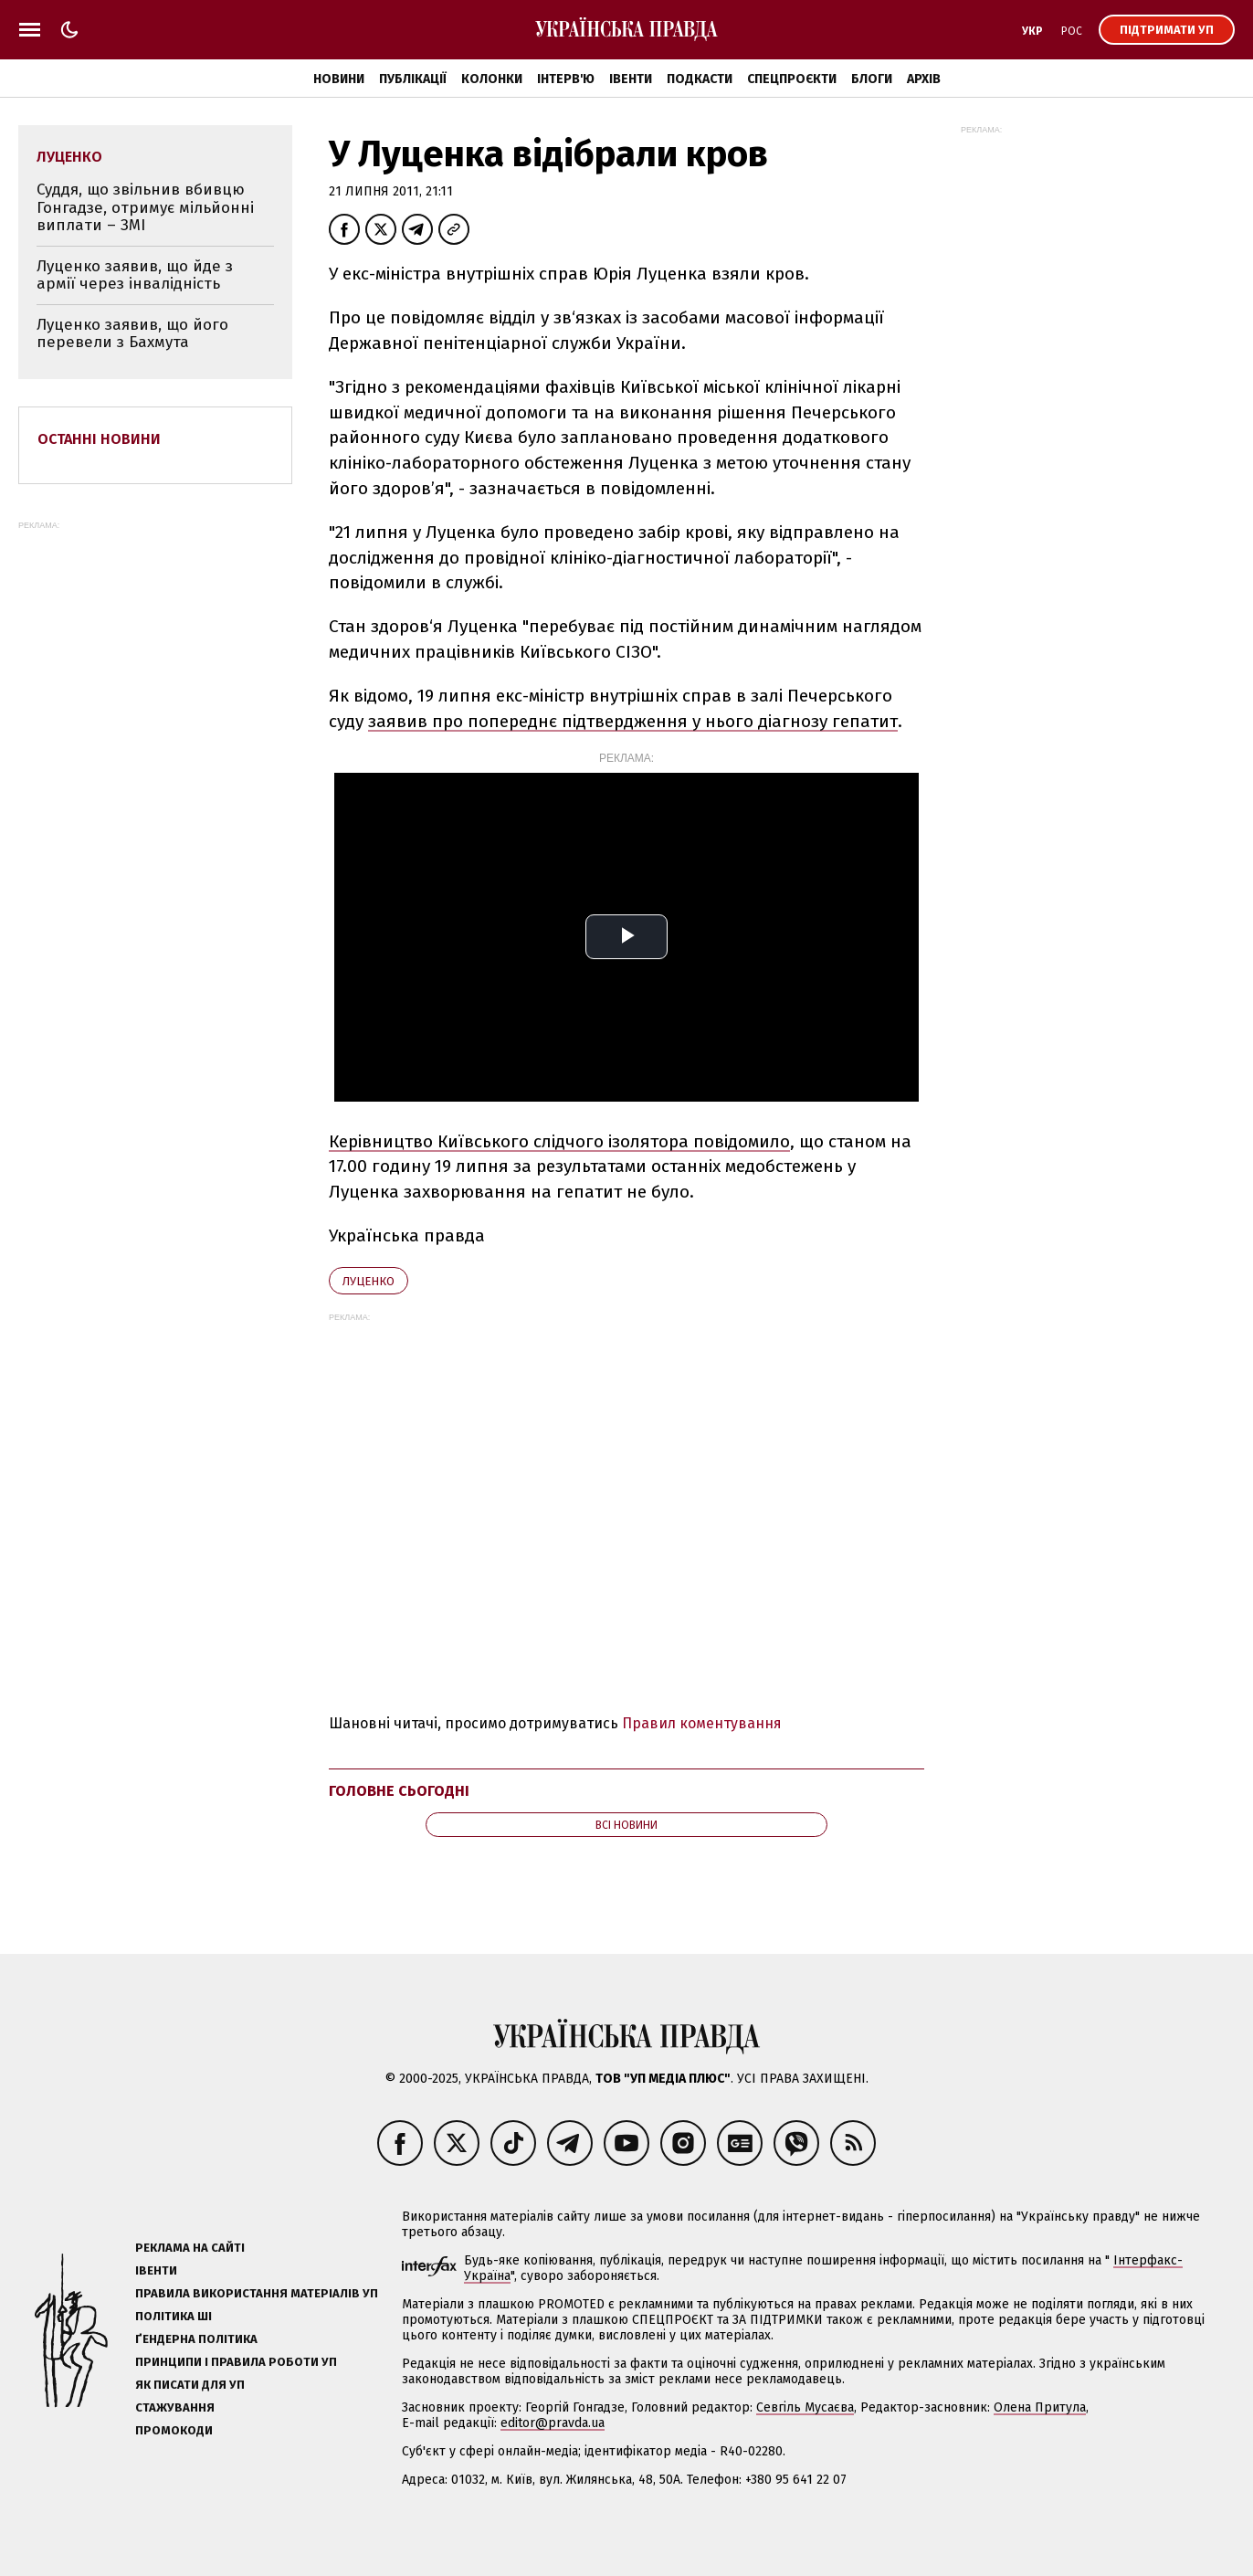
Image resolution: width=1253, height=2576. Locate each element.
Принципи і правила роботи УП (236, 2362)
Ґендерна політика (196, 2339)
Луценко (368, 1281)
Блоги (871, 79)
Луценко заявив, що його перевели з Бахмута (132, 334)
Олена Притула (1040, 2407)
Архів (924, 79)
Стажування (175, 2407)
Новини (338, 79)
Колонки (491, 79)
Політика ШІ (173, 2316)
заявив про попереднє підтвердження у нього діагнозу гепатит (633, 721)
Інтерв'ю (566, 79)
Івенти (630, 79)
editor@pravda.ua (552, 2423)
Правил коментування (702, 1723)
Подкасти (699, 79)
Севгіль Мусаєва (805, 2407)
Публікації (413, 79)
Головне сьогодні (399, 1791)
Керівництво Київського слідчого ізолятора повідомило (559, 1141)
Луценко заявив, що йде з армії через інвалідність (135, 275)
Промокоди (174, 2430)
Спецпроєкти (792, 79)
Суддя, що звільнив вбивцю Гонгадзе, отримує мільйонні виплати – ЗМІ (145, 207)
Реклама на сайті (190, 2247)
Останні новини (99, 439)
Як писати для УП (190, 2384)
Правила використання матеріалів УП (256, 2293)
